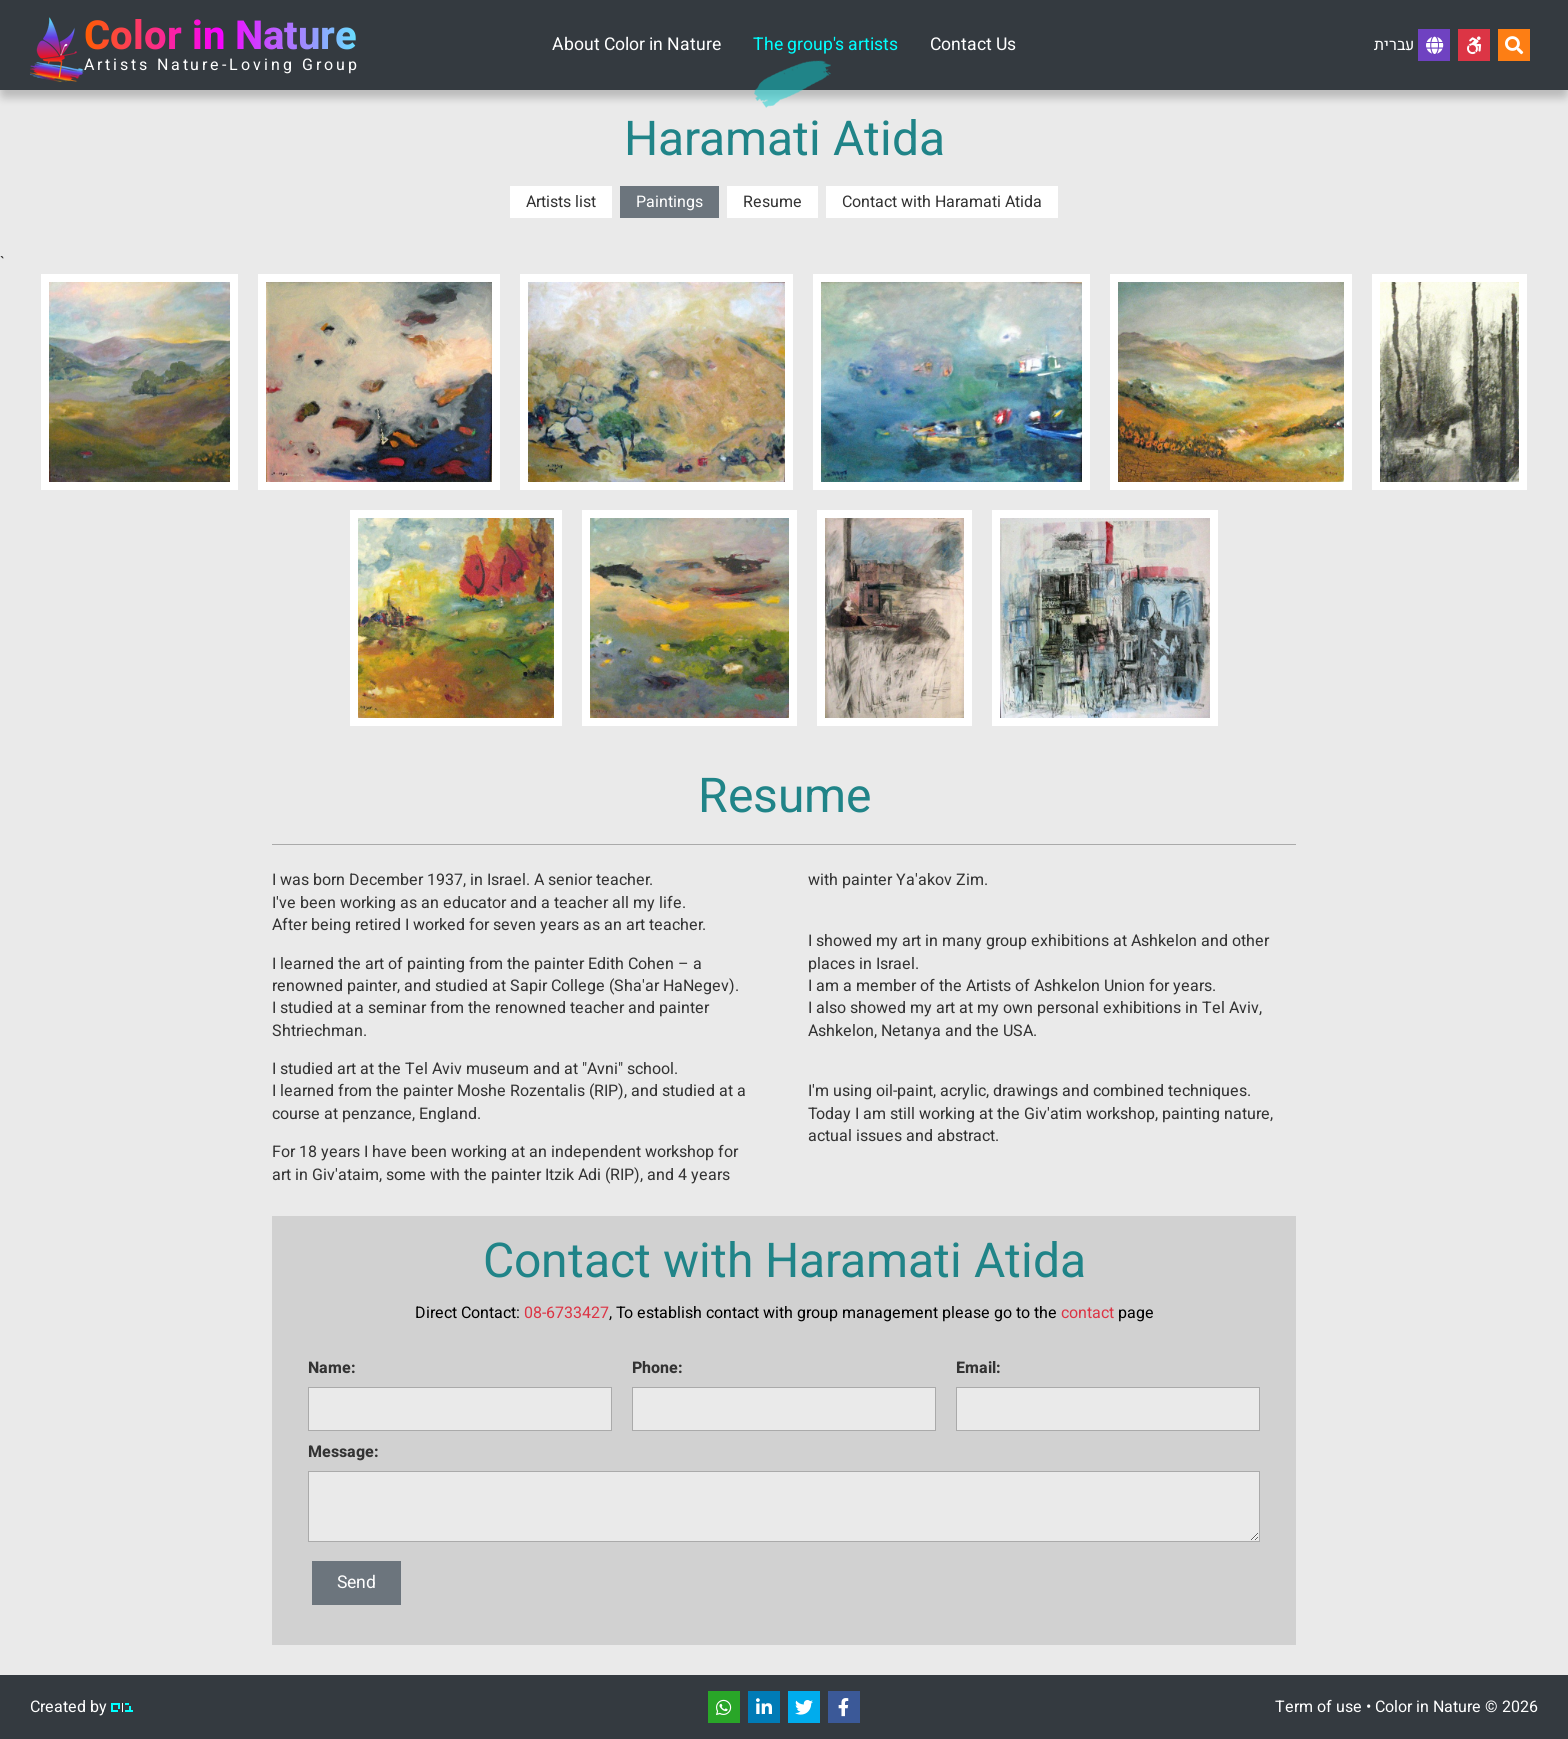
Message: (343, 1452)
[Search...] (1514, 45)
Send (356, 1582)
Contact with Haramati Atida (942, 202)
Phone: (657, 1368)
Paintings (669, 202)
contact (1087, 1313)
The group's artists (825, 44)
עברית (1412, 45)
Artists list (561, 202)
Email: (978, 1368)
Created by (81, 1707)
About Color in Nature (636, 44)
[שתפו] (724, 1707)
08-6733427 (566, 1313)
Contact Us (973, 44)
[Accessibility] (1474, 45)
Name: (332, 1368)
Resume (772, 202)
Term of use (1318, 1707)
